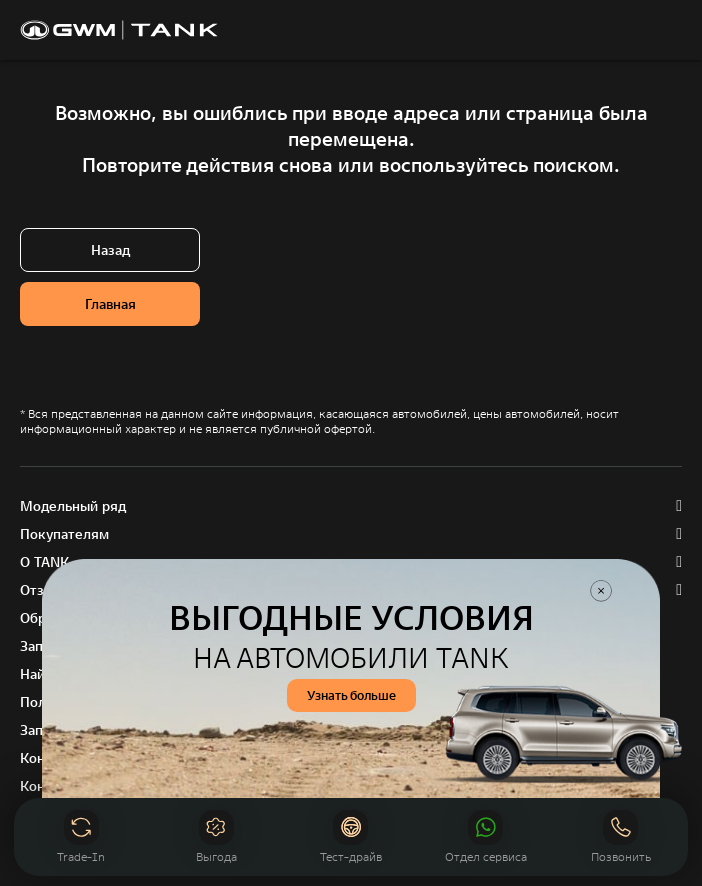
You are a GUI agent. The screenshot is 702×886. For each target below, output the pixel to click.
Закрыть (601, 591)
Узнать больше (351, 695)
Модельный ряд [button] (73, 506)
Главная (110, 304)
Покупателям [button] (64, 534)
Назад (110, 250)
